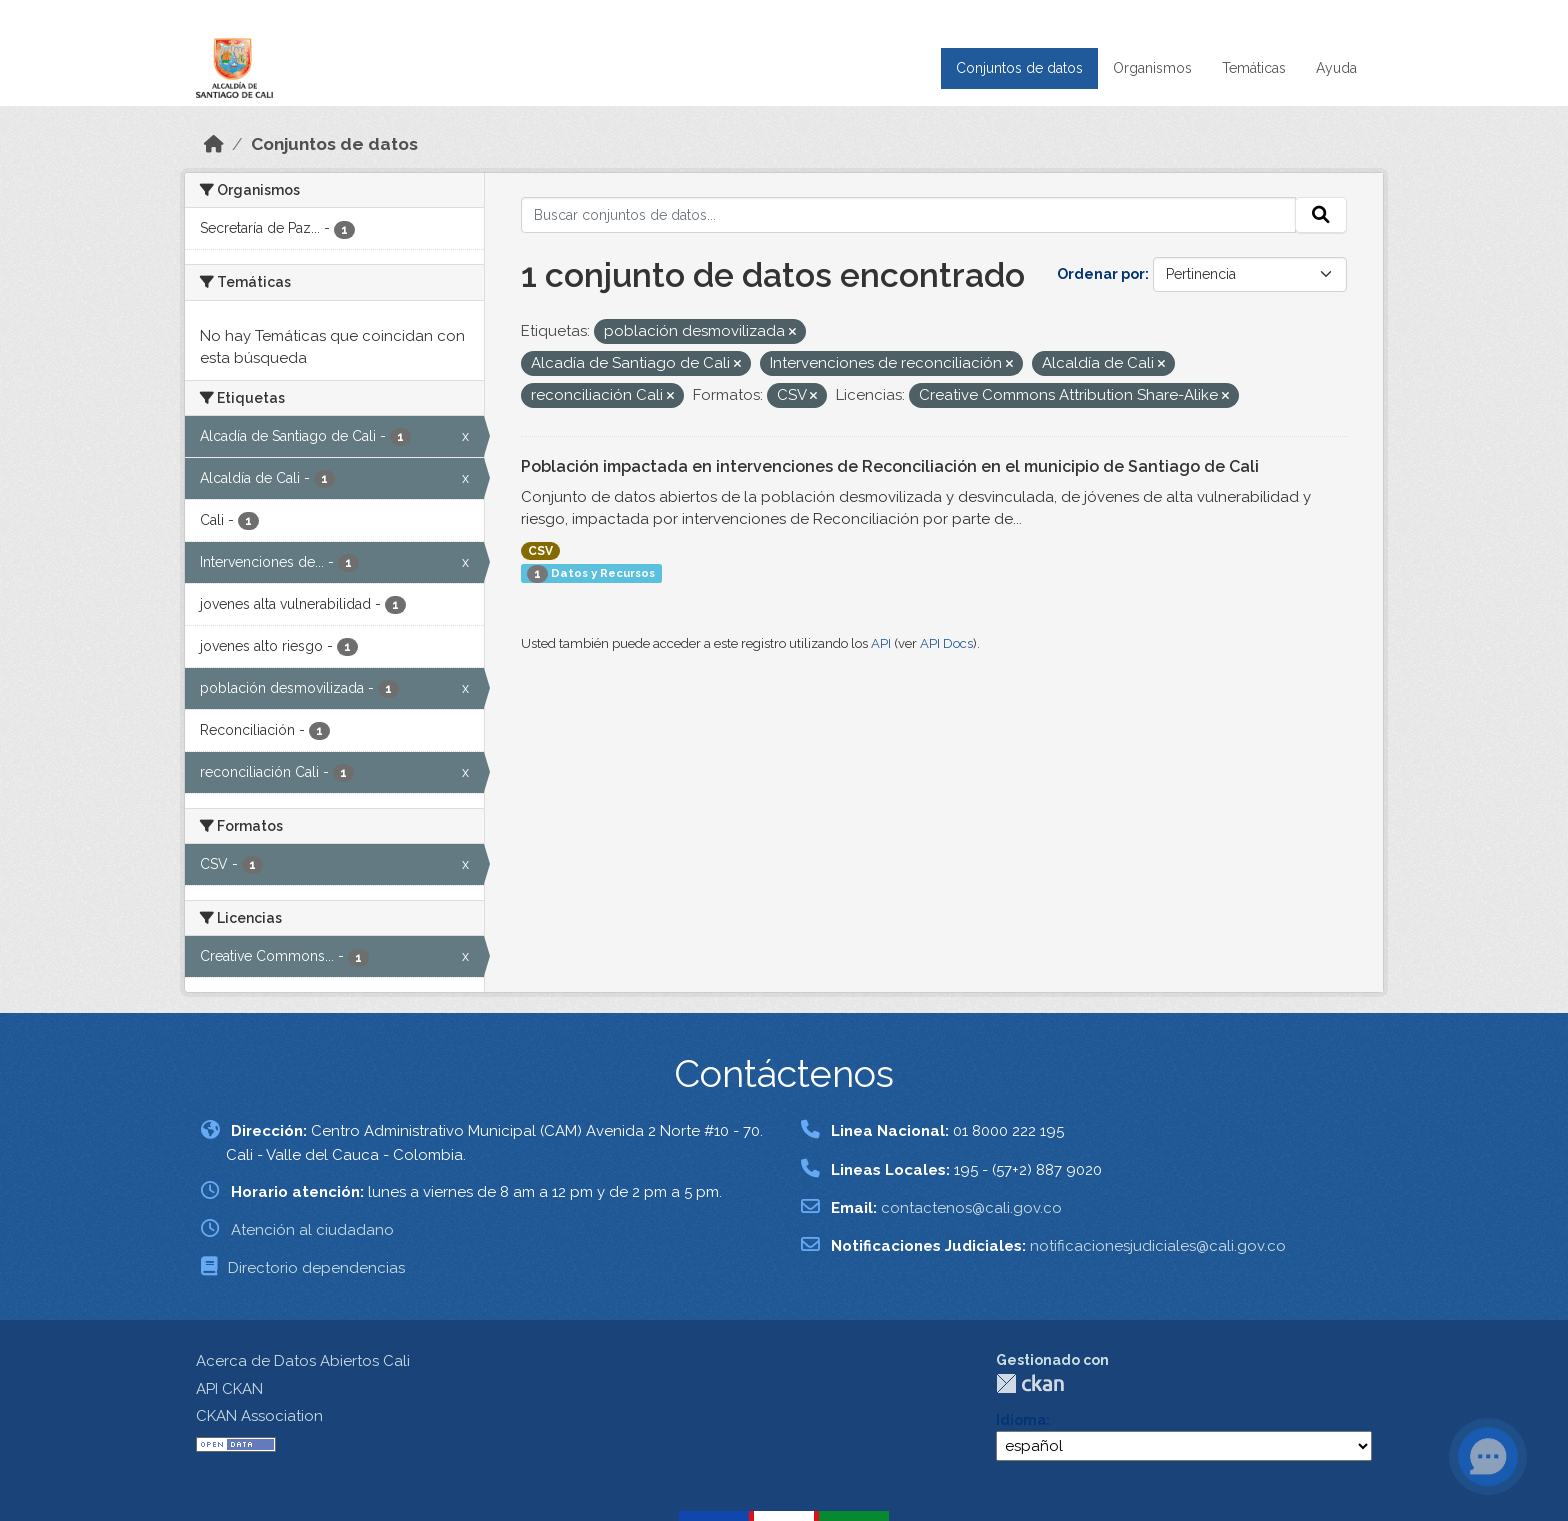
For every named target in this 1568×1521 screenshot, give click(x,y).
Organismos (1152, 68)
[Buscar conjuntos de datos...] (909, 215)
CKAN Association (259, 1416)
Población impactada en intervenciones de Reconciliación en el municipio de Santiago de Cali (890, 466)
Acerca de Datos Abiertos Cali (303, 1361)
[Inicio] (214, 144)
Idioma (1021, 1420)
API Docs (946, 643)
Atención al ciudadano (312, 1230)
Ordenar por (1101, 274)
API (881, 643)
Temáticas (1254, 68)
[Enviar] (1321, 215)
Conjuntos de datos (1019, 68)
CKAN (1030, 1383)
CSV (540, 551)
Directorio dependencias (316, 1268)
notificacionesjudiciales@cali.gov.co (1158, 1246)
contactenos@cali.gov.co (971, 1208)
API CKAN (229, 1389)
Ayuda (1336, 68)
